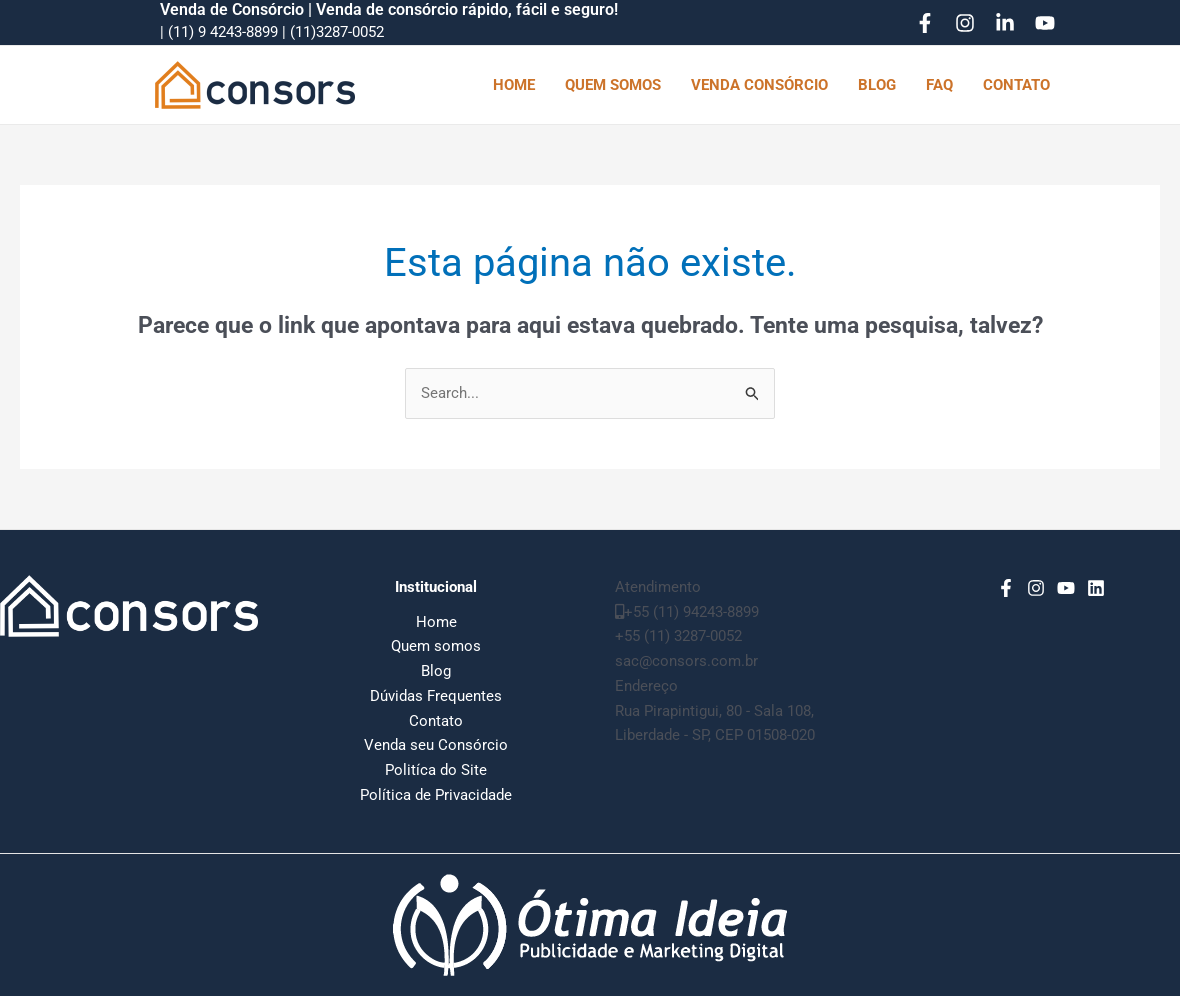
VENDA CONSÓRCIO (759, 85)
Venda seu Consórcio (436, 745)
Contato (436, 721)
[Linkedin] (1005, 23)
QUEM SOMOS (613, 85)
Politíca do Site (436, 770)
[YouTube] (1045, 23)
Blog (436, 671)
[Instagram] (965, 23)
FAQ (939, 85)
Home (436, 622)
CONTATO (1016, 85)
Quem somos (436, 646)
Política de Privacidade (436, 795)
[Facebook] (925, 23)
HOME (514, 85)
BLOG (877, 85)
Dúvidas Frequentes (436, 696)
